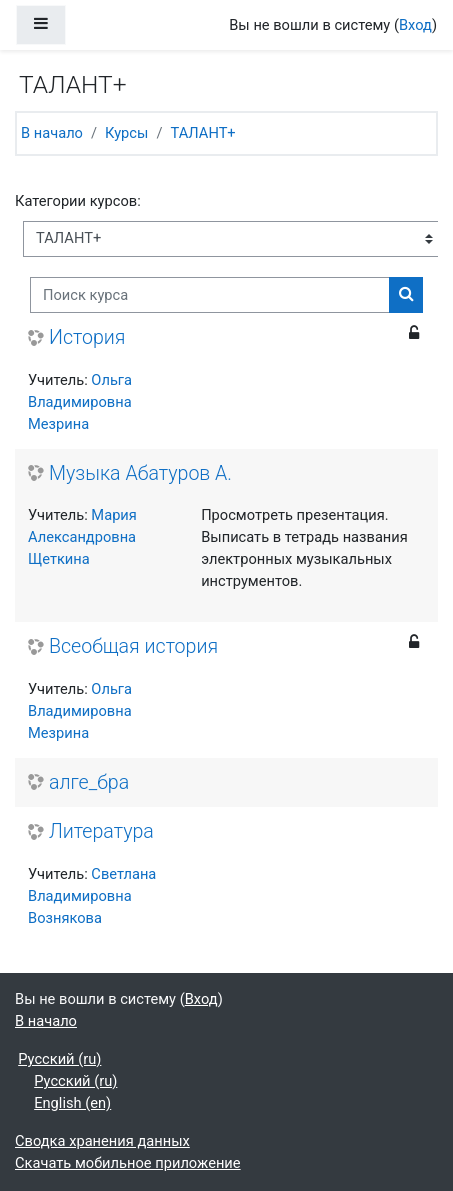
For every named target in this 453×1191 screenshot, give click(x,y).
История (87, 337)
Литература (101, 831)
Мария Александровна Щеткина (82, 537)
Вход (415, 25)
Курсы (126, 133)
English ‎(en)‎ (72, 1103)
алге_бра (89, 782)
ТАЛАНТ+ (202, 133)
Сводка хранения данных (102, 1141)
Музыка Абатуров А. (140, 473)
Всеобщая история (133, 646)
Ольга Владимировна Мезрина (80, 402)
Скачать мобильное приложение (128, 1163)
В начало (52, 133)
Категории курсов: (78, 201)
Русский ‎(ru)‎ (59, 1059)
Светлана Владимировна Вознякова (92, 896)
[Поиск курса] (210, 295)
